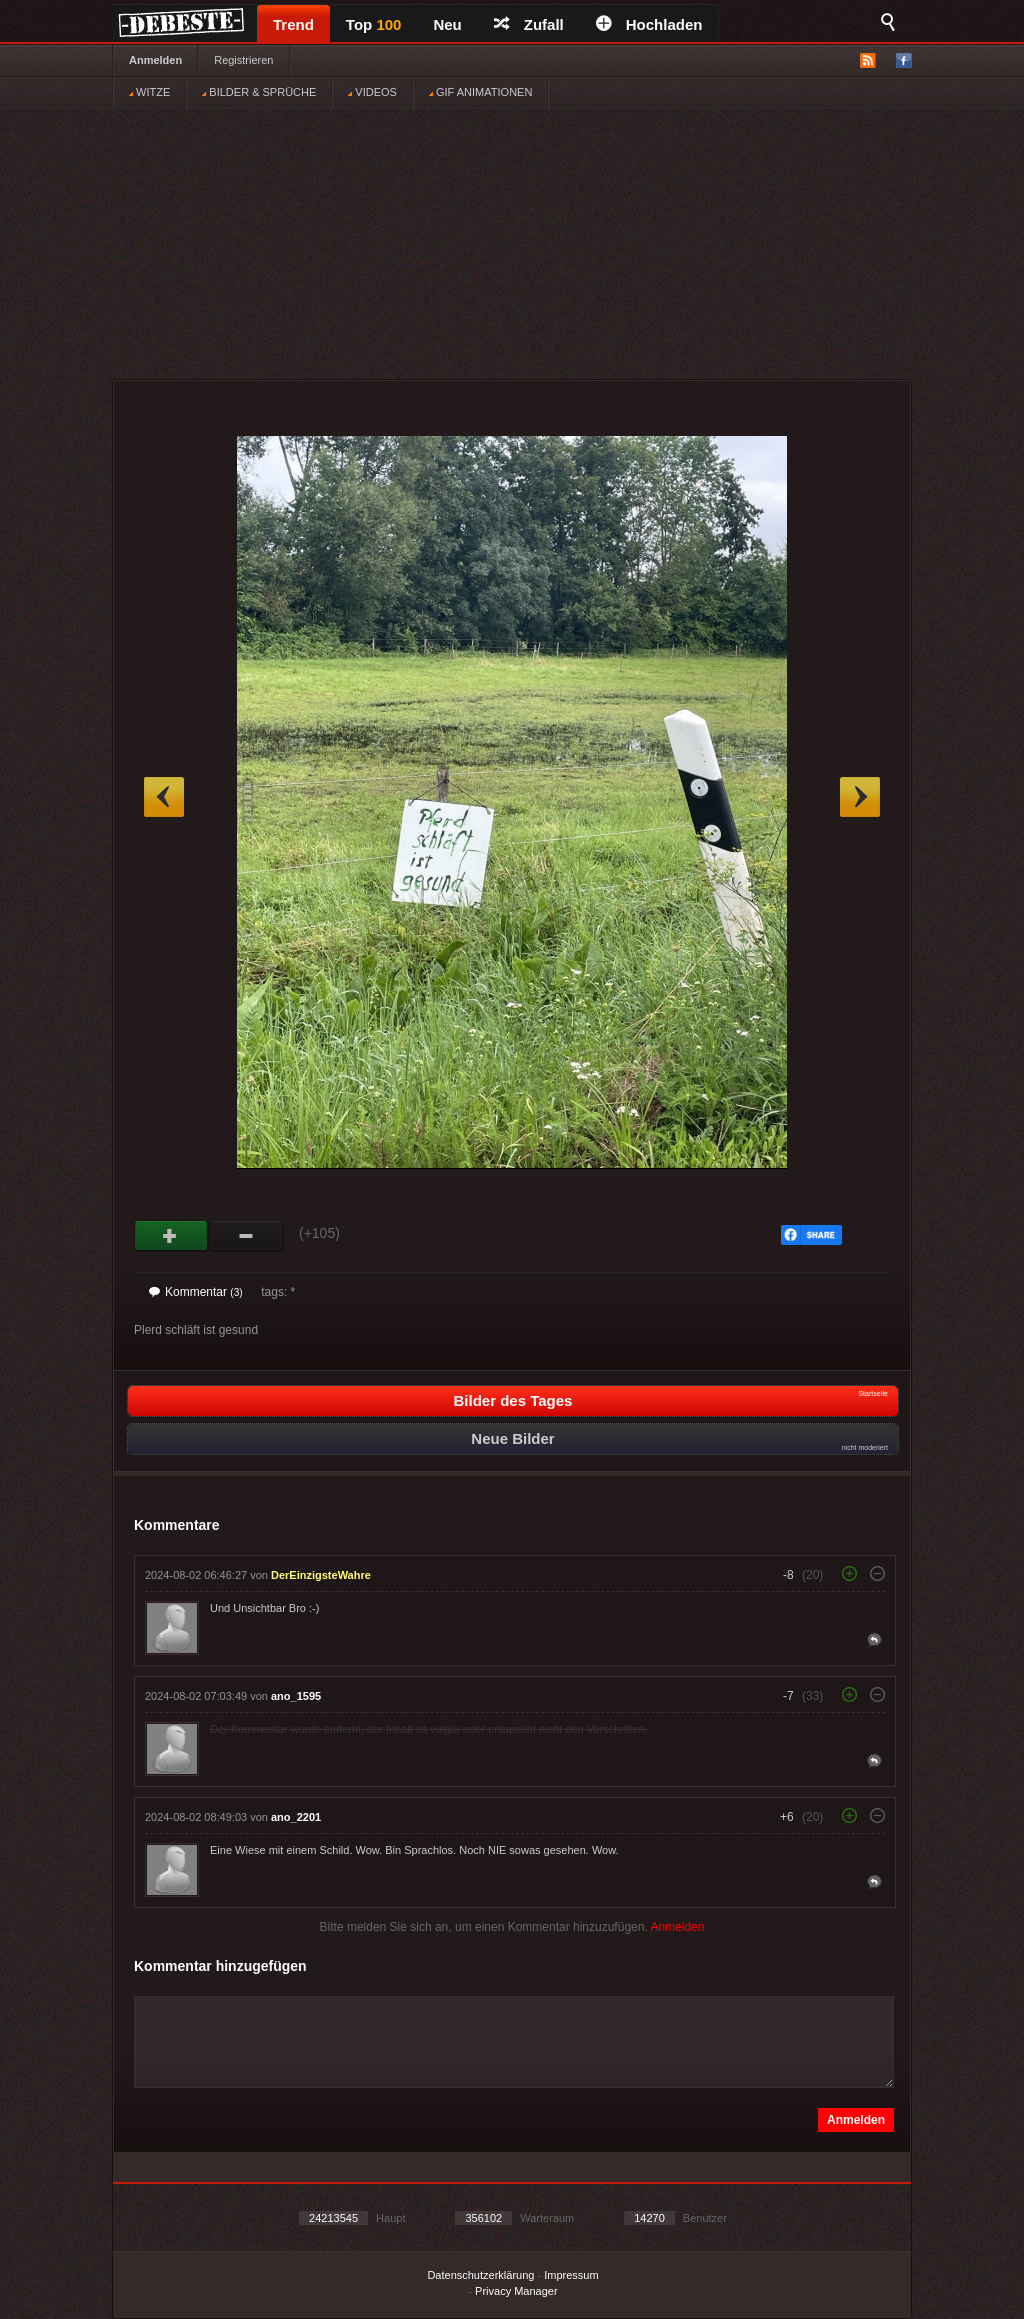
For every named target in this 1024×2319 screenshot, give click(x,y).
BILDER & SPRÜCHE (259, 92)
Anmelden (155, 60)
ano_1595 (296, 1696)
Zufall (529, 24)
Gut (171, 1236)
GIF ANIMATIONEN (480, 92)
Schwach (246, 1236)
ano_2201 (296, 1817)
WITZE (149, 92)
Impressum (571, 2275)
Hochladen (649, 24)
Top (374, 24)
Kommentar (196, 1292)
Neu (447, 24)
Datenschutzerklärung (480, 2275)
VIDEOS (372, 92)
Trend (293, 24)
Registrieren (243, 60)
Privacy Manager (516, 2291)
